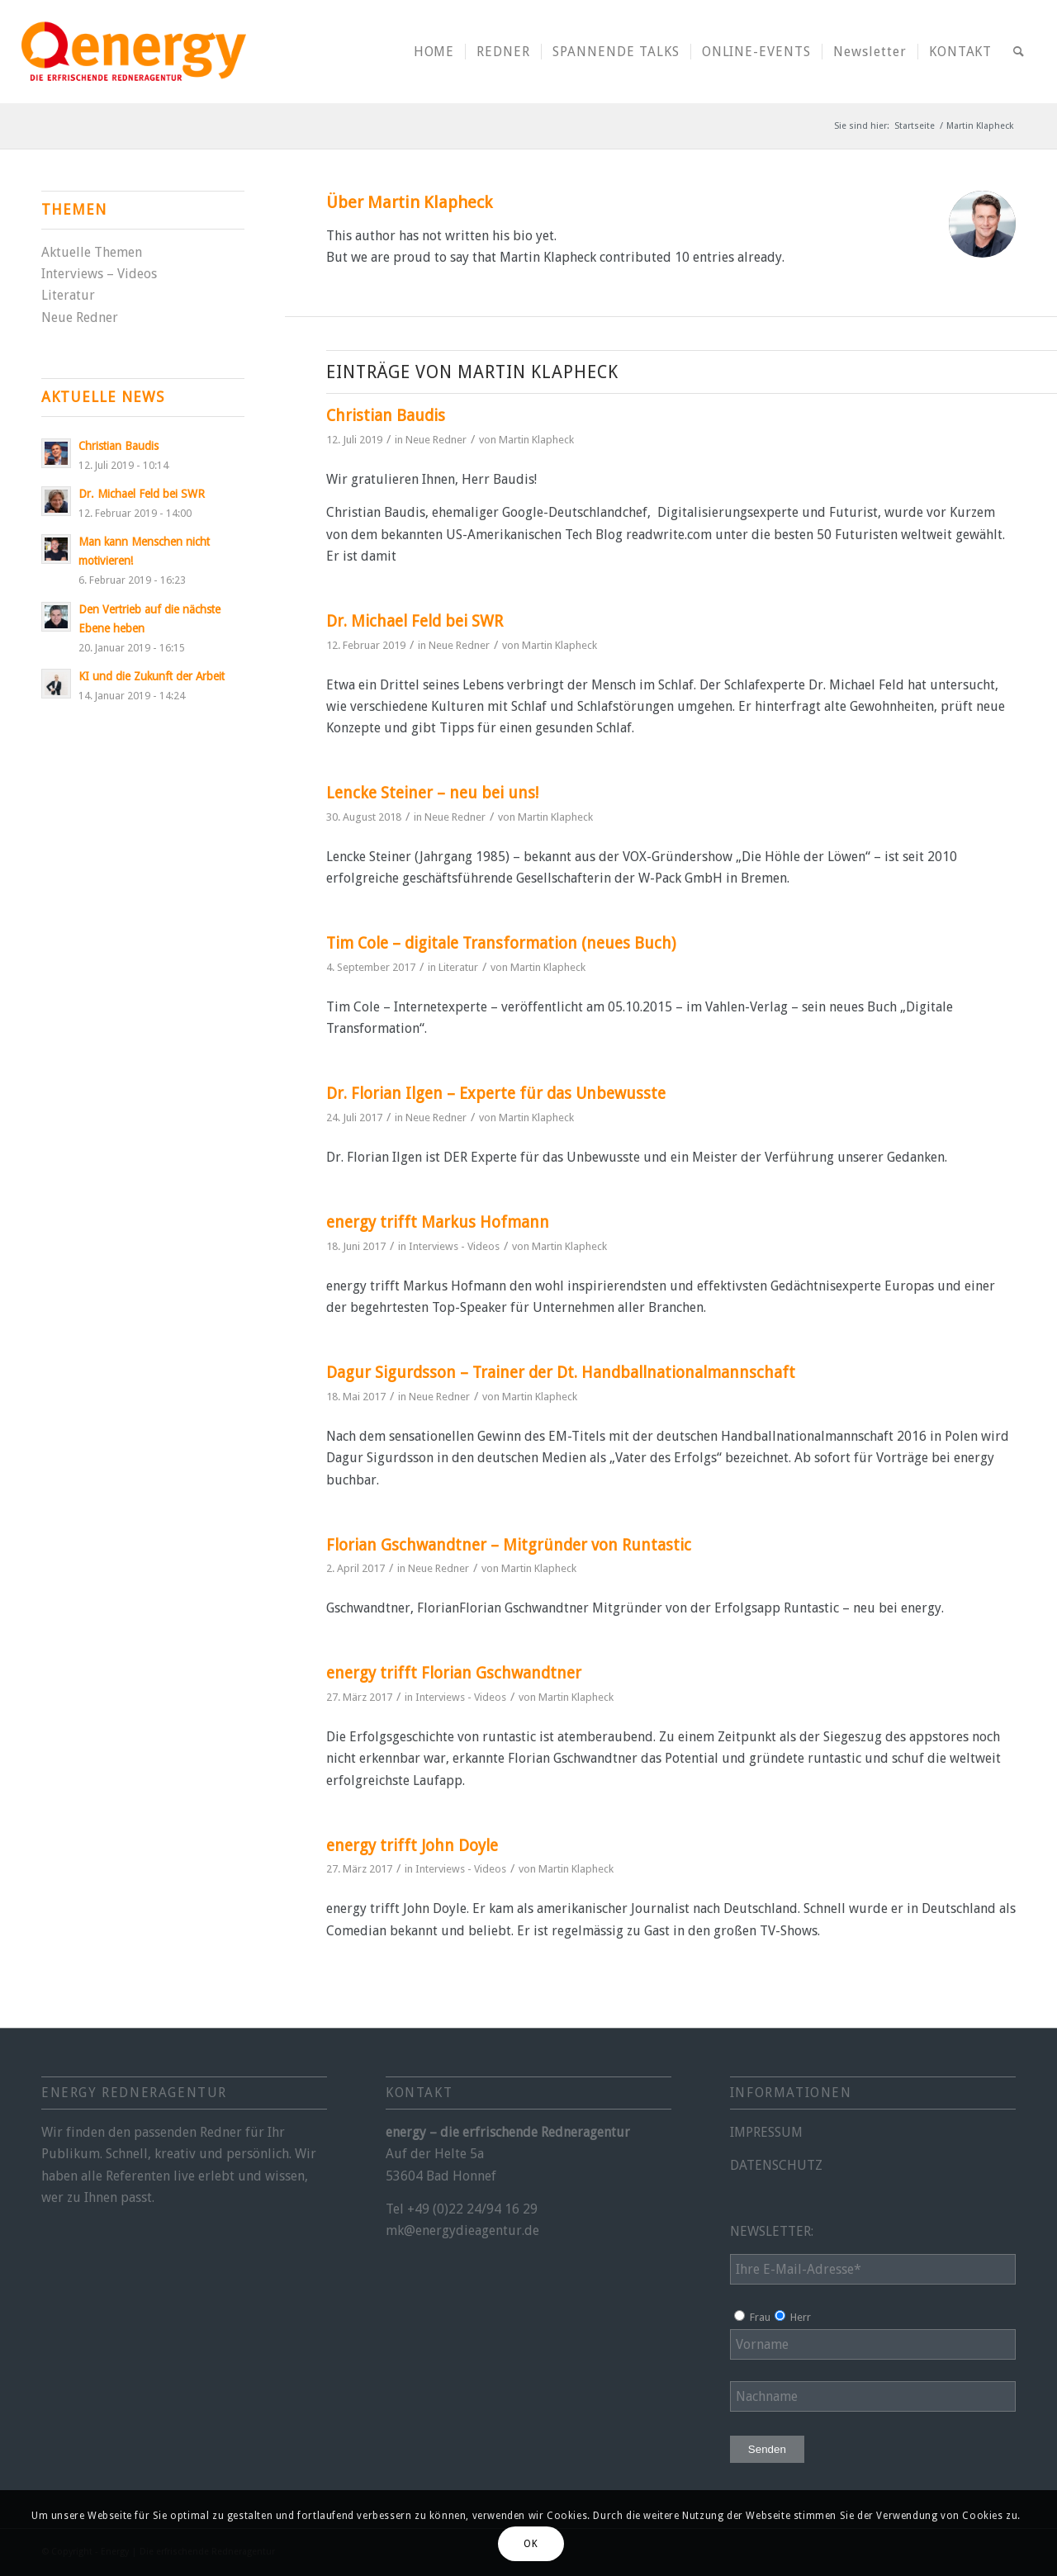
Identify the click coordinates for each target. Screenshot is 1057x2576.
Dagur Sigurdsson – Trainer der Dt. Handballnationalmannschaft (560, 1372)
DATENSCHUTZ (776, 2165)
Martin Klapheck (536, 439)
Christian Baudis (385, 415)
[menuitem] (434, 51)
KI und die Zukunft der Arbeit (151, 676)
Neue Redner (436, 439)
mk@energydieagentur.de (462, 2230)
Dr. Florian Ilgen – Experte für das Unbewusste (496, 1093)
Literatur (458, 967)
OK (531, 2544)
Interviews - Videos (454, 1246)
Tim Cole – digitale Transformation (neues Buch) (501, 943)
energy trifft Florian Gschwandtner (453, 1673)
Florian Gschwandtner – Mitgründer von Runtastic (508, 1545)
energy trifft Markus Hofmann (437, 1222)
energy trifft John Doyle (412, 1845)
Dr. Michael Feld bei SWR (414, 621)
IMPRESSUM (766, 2132)
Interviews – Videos (99, 274)
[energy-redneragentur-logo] (133, 51)
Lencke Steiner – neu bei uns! (432, 793)
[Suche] (1019, 51)
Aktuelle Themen (91, 252)
